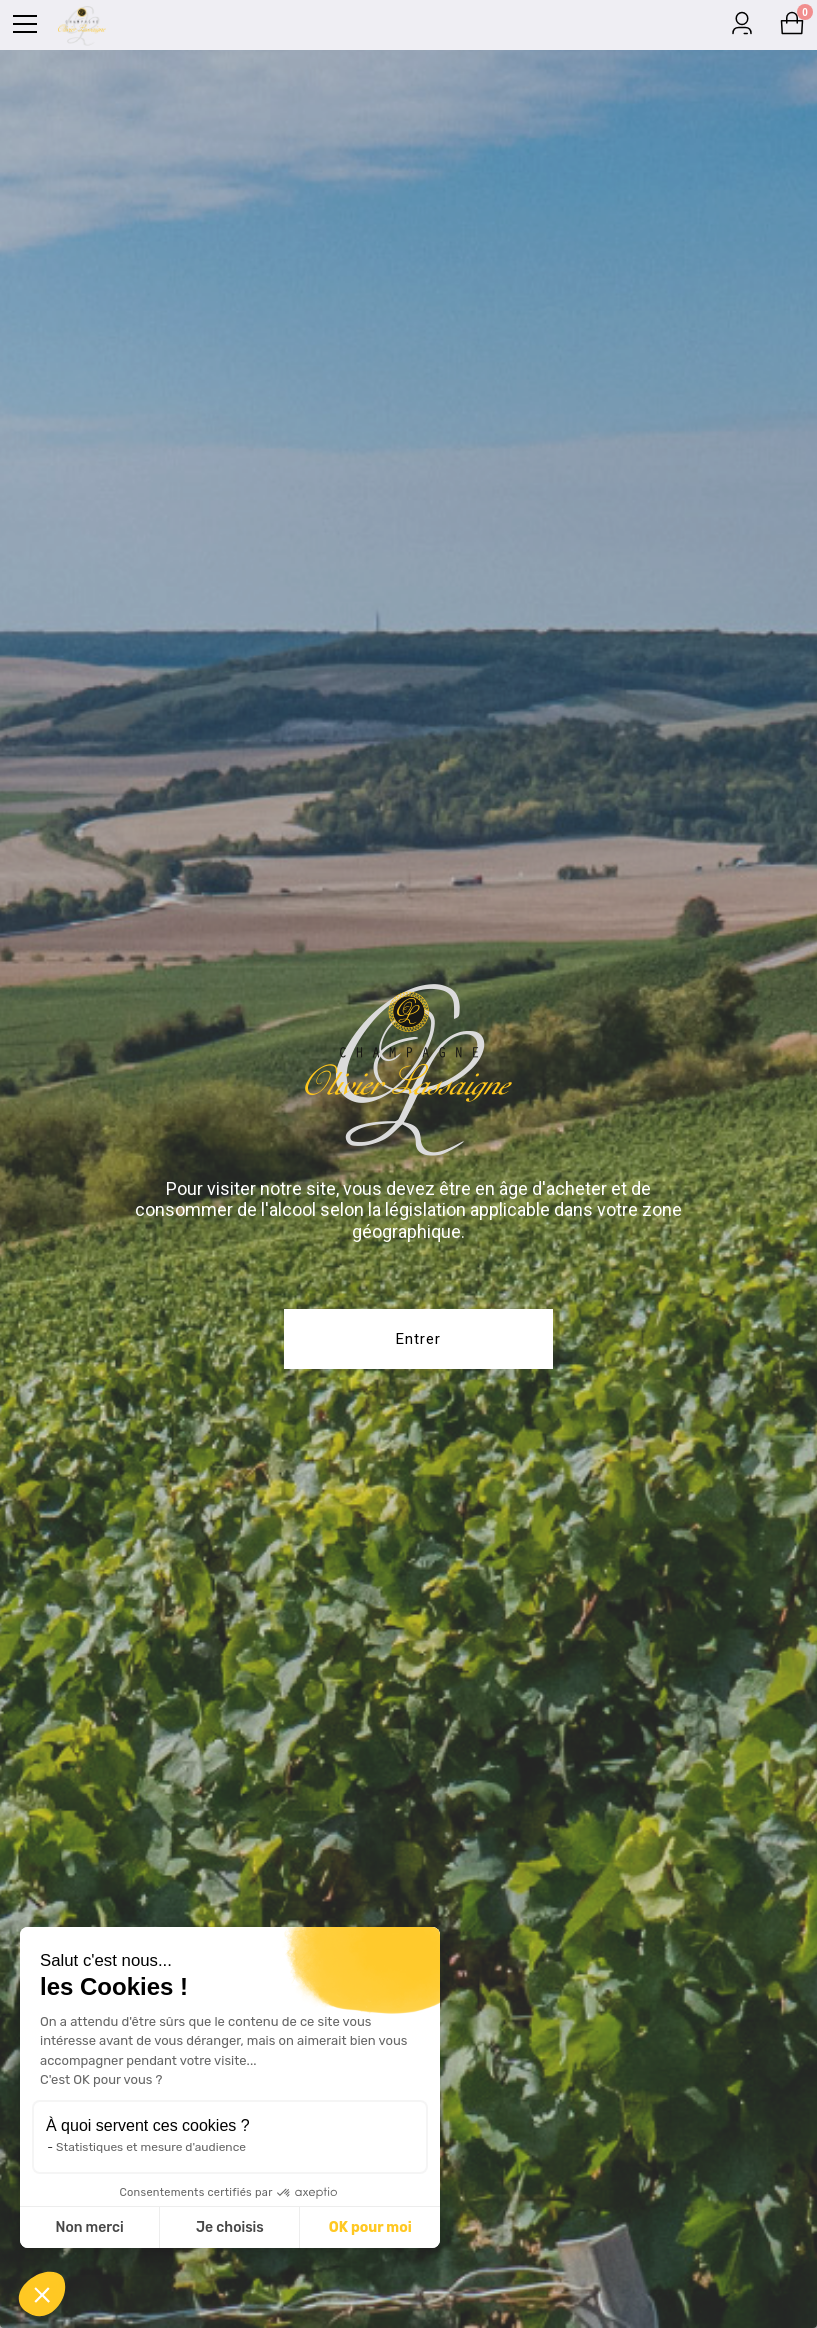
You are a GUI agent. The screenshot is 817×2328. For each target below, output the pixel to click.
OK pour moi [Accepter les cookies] (369, 2227)
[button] (42, 2294)
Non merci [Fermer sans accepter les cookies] (89, 2227)
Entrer (418, 1339)
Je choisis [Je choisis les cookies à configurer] (229, 2227)
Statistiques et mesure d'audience (150, 2147)
